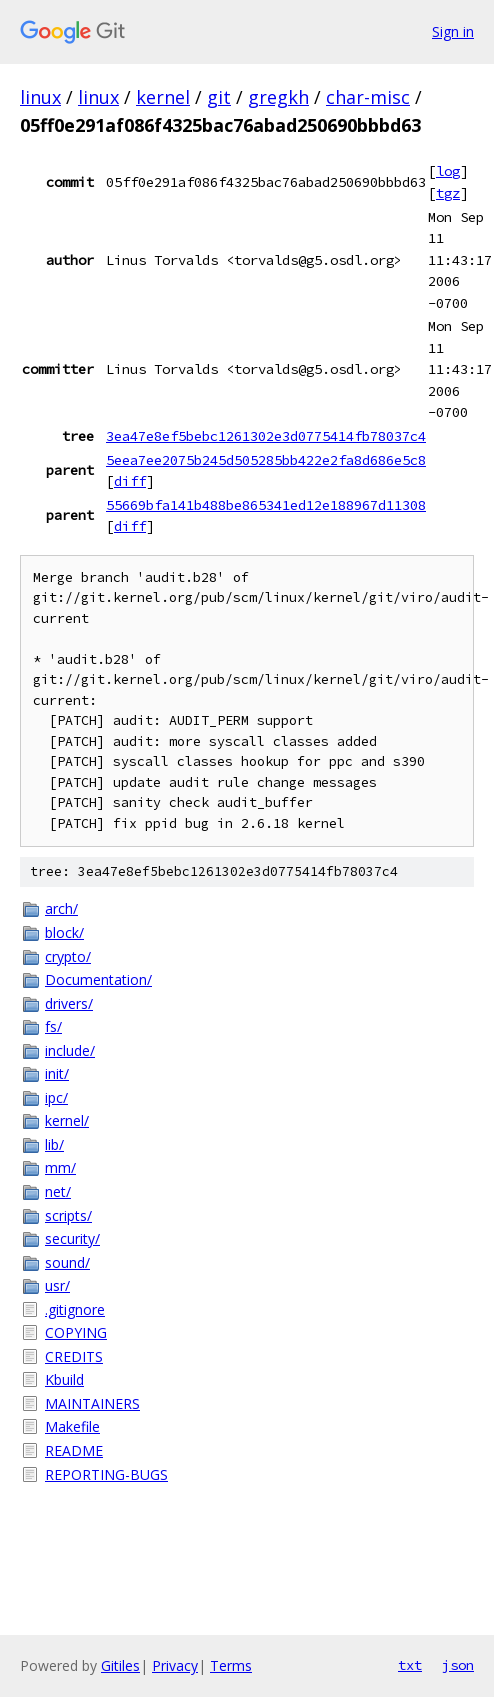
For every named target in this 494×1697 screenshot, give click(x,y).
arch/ (61, 908)
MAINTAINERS (92, 1403)
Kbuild (64, 1379)
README (74, 1450)
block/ (64, 932)
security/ (72, 1238)
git (219, 97)
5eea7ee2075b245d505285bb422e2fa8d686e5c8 (266, 460)
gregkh (278, 97)
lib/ (54, 1144)
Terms (231, 1665)
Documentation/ (98, 979)
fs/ (53, 1026)
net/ (58, 1191)
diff (130, 481)
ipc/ (56, 1097)
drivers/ (69, 1003)
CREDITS (74, 1356)
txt (410, 1665)
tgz (448, 193)
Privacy (175, 1665)
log (448, 171)
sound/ (67, 1262)
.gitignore (75, 1309)
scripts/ (68, 1215)
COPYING (76, 1332)
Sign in (453, 31)
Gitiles (120, 1665)
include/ (70, 1050)
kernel (163, 97)
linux (40, 97)
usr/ (57, 1285)
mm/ (60, 1167)
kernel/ (67, 1120)
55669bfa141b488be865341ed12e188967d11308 (266, 505)
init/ (57, 1073)
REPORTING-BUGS (106, 1474)
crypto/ (68, 956)
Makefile (72, 1426)
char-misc (368, 97)
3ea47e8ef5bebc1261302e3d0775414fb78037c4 (266, 436)
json (458, 1665)
